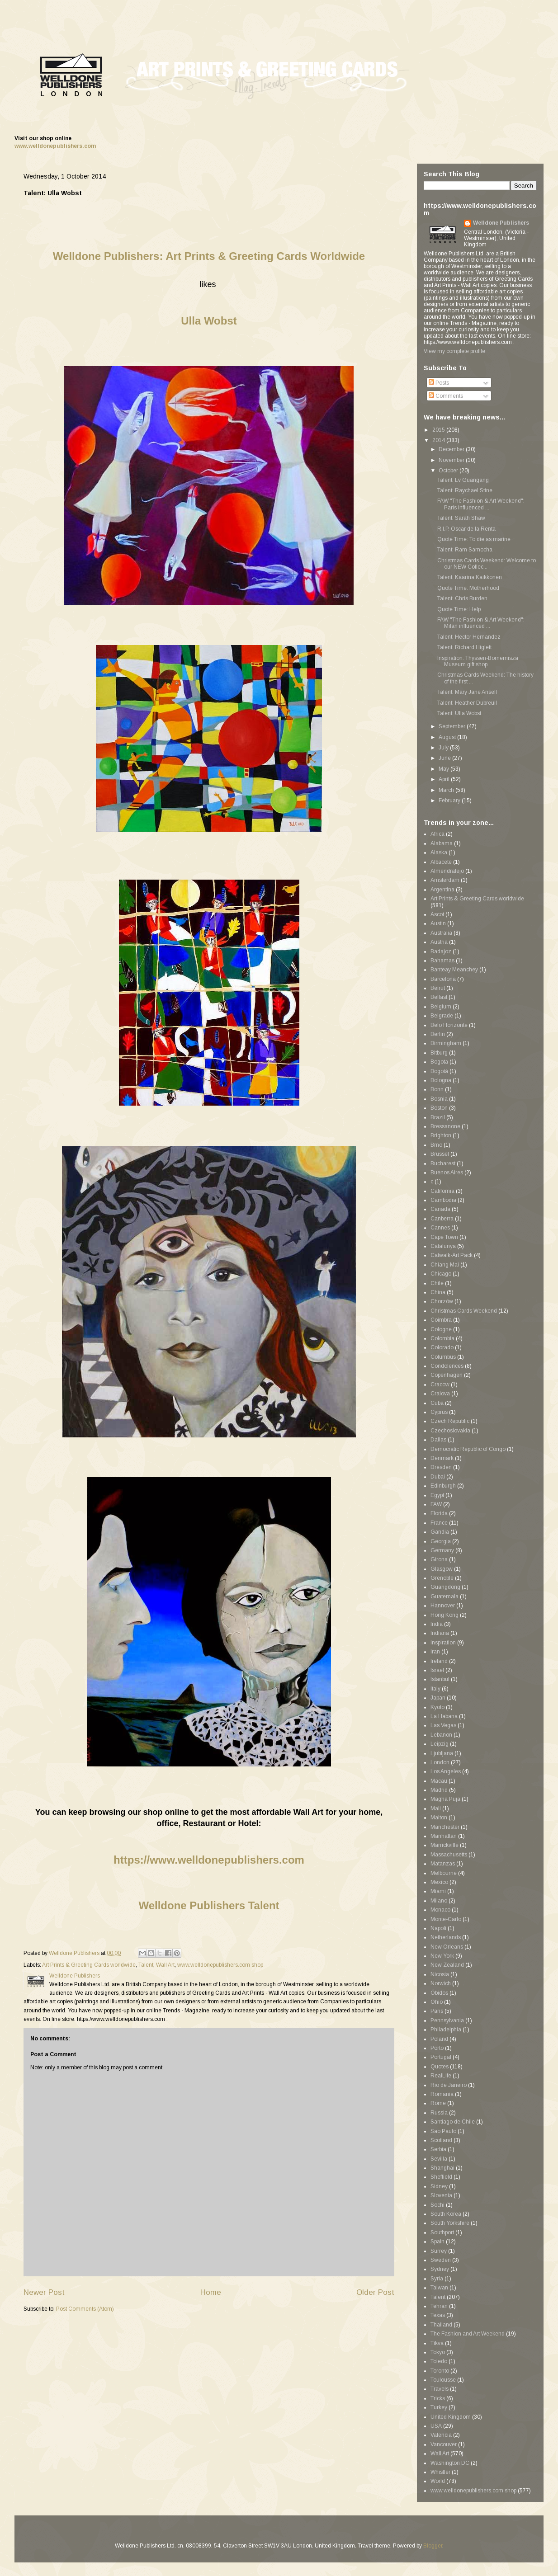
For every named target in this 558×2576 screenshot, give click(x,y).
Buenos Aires (446, 1172)
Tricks (437, 2398)
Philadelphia (445, 2029)
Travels (439, 2389)
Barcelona (443, 979)
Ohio (436, 2002)
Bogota (439, 1062)
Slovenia (441, 2195)
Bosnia (439, 1099)
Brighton (440, 1135)
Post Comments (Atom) (85, 2309)
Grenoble (442, 1578)
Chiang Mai (444, 1265)
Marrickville (444, 1845)
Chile (437, 1283)
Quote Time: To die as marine (474, 539)
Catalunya (443, 1246)
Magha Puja (445, 1799)
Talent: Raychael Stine (464, 490)
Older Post (375, 2292)
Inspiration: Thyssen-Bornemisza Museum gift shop (477, 661)
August (448, 737)
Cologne (441, 1329)
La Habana (444, 1716)
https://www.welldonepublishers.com (208, 1860)
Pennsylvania (447, 2020)
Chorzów (441, 1301)
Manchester (444, 1827)
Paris (436, 2011)
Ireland (439, 1661)
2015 (439, 430)
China (437, 1292)
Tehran (439, 2306)
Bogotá (439, 1071)
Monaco (440, 1910)
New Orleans (446, 1947)
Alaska (438, 852)
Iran (435, 1651)
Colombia (442, 1338)
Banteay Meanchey (454, 969)
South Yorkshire (449, 2223)
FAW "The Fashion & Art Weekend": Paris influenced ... (481, 504)
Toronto (439, 2371)
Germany (442, 1550)
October (449, 470)
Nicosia (439, 1974)
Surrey (438, 2251)
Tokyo (437, 2352)
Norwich (440, 1983)
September (453, 726)
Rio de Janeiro (448, 2085)
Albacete (441, 862)
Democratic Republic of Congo (468, 1449)
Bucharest (442, 1163)
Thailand (441, 2325)
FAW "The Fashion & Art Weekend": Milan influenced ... (481, 623)
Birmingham (445, 1043)
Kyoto (437, 1707)
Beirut (437, 988)
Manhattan (443, 1836)
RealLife (440, 2075)
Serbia (438, 2149)
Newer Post (44, 2292)
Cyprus (439, 1412)
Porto (437, 2048)
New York (442, 1956)
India (436, 1624)
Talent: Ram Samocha (464, 549)
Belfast (438, 997)
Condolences (446, 1366)
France (439, 1523)
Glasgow (441, 1569)
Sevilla (438, 2159)
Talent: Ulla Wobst (459, 713)
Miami (438, 1891)
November (452, 460)
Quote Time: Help (459, 609)
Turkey (438, 2407)
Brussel (439, 1154)
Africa (437, 834)
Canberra (442, 1218)
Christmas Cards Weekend (463, 1311)
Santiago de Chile (452, 2122)
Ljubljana (441, 1753)
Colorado (442, 1347)
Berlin (437, 1034)
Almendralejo (447, 871)
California (442, 1191)
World (437, 2481)
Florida (439, 1513)
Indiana (439, 1633)
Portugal (440, 2057)
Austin (438, 923)
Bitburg (439, 1053)
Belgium (440, 1006)
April (445, 779)
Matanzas (442, 1863)
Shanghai (442, 2168)
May (444, 769)
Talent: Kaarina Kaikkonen (469, 577)
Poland (439, 2039)
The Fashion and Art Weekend (467, 2334)
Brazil (437, 1117)
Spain (437, 2241)
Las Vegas (443, 1725)
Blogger (432, 2546)
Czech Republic (449, 1421)
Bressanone (445, 1126)
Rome (438, 2103)
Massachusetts (448, 1854)
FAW (436, 1504)
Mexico (439, 1882)
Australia (441, 933)
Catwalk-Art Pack (451, 1255)
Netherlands (445, 1937)
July (444, 747)
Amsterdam (444, 880)
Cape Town (444, 1237)
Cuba (437, 1403)
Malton (438, 1817)
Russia (439, 2113)
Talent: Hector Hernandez (469, 637)
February (450, 800)
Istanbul (439, 1679)
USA (436, 2426)
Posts (439, 383)
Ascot (437, 914)
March (447, 790)
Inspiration (443, 1642)
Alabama (441, 843)
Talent (145, 1965)
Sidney (439, 2186)
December (452, 449)
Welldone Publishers (501, 223)
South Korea (445, 2214)
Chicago (440, 1274)
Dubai (437, 1477)
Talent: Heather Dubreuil (467, 703)
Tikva (437, 2343)
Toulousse (443, 2380)
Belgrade (441, 1016)
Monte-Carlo (445, 1919)
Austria (439, 942)
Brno (436, 1145)
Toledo (438, 2361)
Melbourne (443, 1873)
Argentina (442, 889)
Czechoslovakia (450, 1430)
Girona (439, 1559)
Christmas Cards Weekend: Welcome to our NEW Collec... (486, 563)
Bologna (440, 1080)
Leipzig (439, 1744)
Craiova (440, 1393)
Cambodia (443, 1200)
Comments (446, 396)
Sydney (439, 2269)
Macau (438, 1781)
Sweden (440, 2260)
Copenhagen (446, 1375)
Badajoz (440, 951)
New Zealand (447, 1965)
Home (210, 2292)
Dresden (441, 1467)
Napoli (438, 1928)
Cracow (439, 1384)
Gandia (439, 1532)
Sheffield (441, 2177)
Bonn (437, 1089)
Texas (437, 2315)
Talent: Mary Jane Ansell (467, 692)
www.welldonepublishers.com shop (220, 1965)
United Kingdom (450, 2417)
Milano (438, 1901)
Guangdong (445, 1587)
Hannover (442, 1605)
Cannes (440, 1227)
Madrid (439, 1790)
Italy (435, 1689)
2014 (439, 440)
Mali (435, 1808)
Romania (442, 2094)
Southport (442, 2232)
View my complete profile (454, 351)
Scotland (441, 2140)
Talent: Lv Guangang (463, 480)
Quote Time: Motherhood (468, 588)
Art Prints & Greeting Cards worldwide (89, 1965)
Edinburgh (443, 1486)
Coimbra (441, 1320)
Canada (440, 1209)
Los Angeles (445, 1771)
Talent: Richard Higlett (464, 647)
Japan (437, 1698)
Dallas (438, 1439)
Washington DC (449, 2463)
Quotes (439, 2066)
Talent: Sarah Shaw (461, 518)
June (445, 758)
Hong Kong (444, 1615)
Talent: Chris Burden (462, 598)
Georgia (440, 1541)
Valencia (441, 2435)
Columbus (443, 1357)
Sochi (437, 2205)
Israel (437, 1670)
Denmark (442, 1458)
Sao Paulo (443, 2131)
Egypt (437, 1495)
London (439, 1762)
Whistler (440, 2472)
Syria (436, 2278)
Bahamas (442, 960)
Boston (439, 1108)
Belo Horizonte (449, 1025)
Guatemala (444, 1596)
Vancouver (443, 2444)
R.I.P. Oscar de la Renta (466, 529)
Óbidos (439, 1993)
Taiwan (439, 2287)
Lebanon (441, 1735)
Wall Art (165, 1965)
